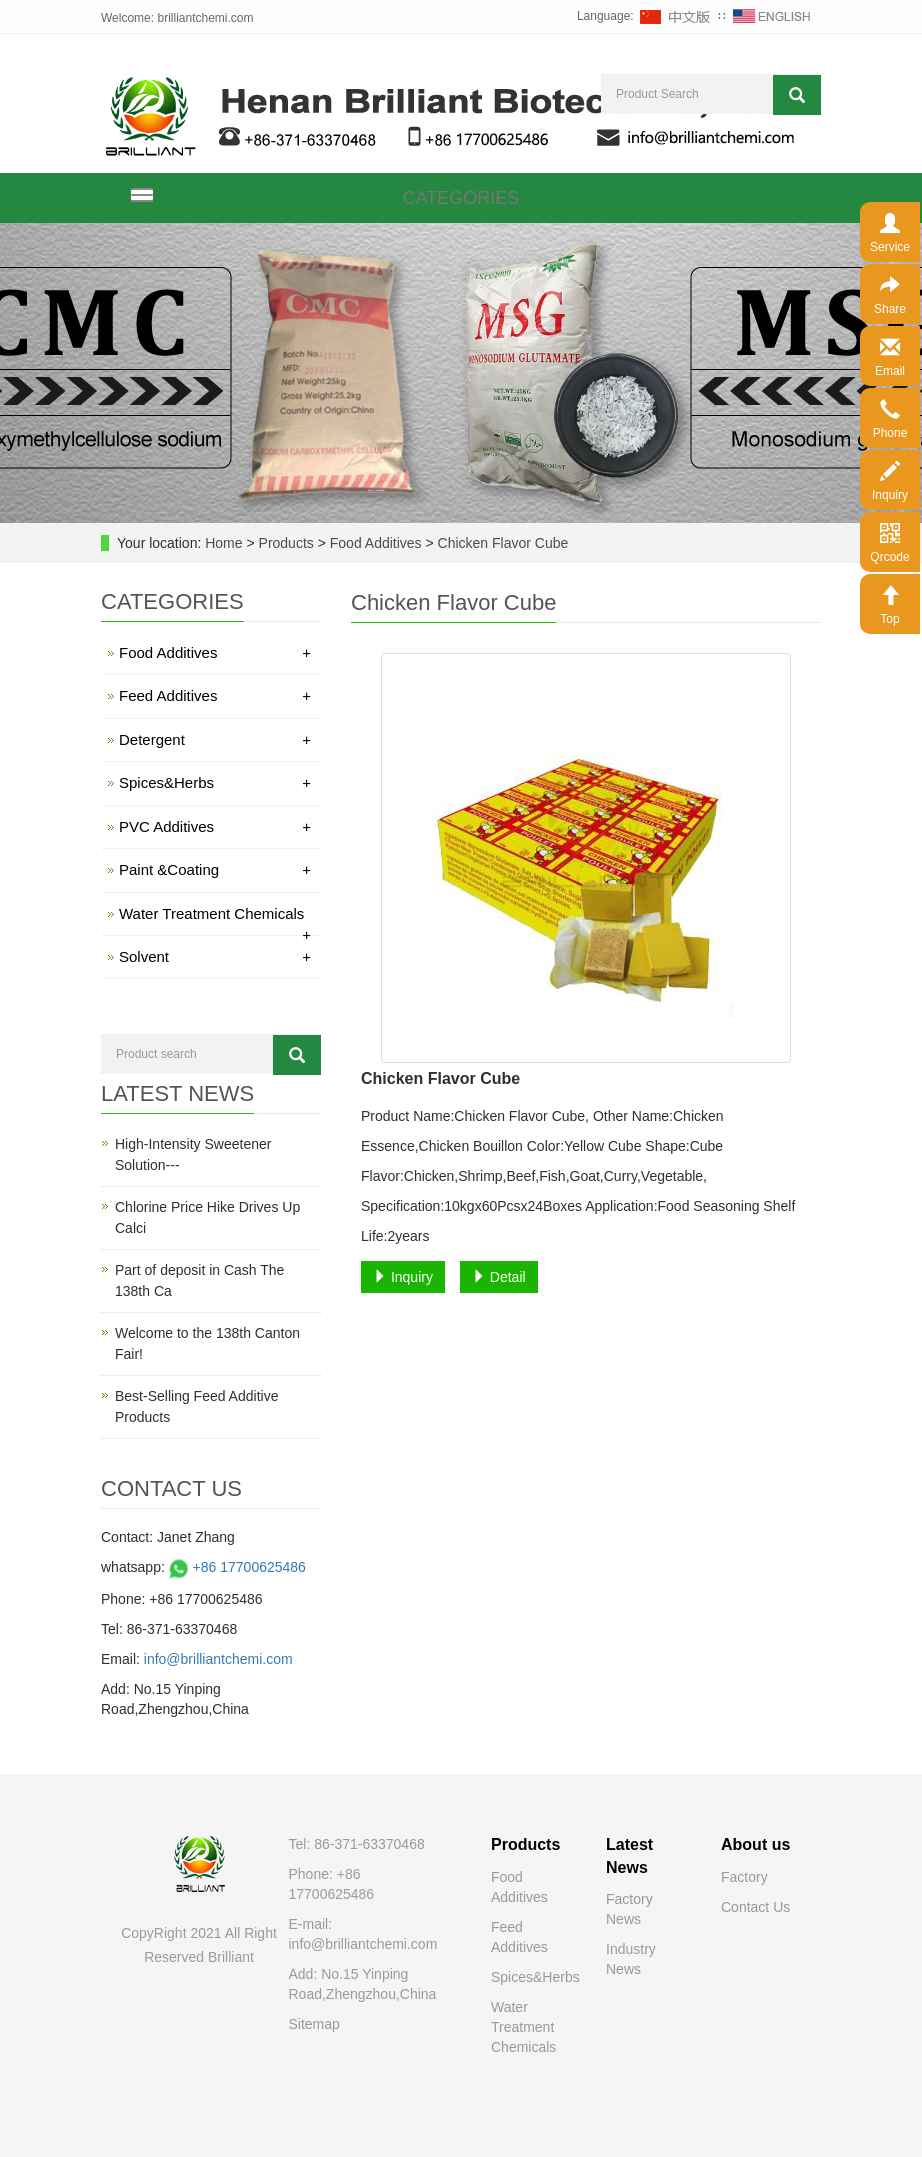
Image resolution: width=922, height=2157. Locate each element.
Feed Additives (215, 695)
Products (288, 543)
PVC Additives (215, 826)
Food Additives (376, 543)
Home (223, 543)
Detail (499, 1277)
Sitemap (314, 2024)
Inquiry (403, 1277)
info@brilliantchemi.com (218, 1659)
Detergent (215, 739)
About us (755, 1844)
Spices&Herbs (215, 782)
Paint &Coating (215, 869)
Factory (744, 1877)
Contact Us (755, 1907)
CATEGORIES (461, 198)
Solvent (215, 956)
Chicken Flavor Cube (501, 543)
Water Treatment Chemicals (215, 917)
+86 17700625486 (235, 1567)
